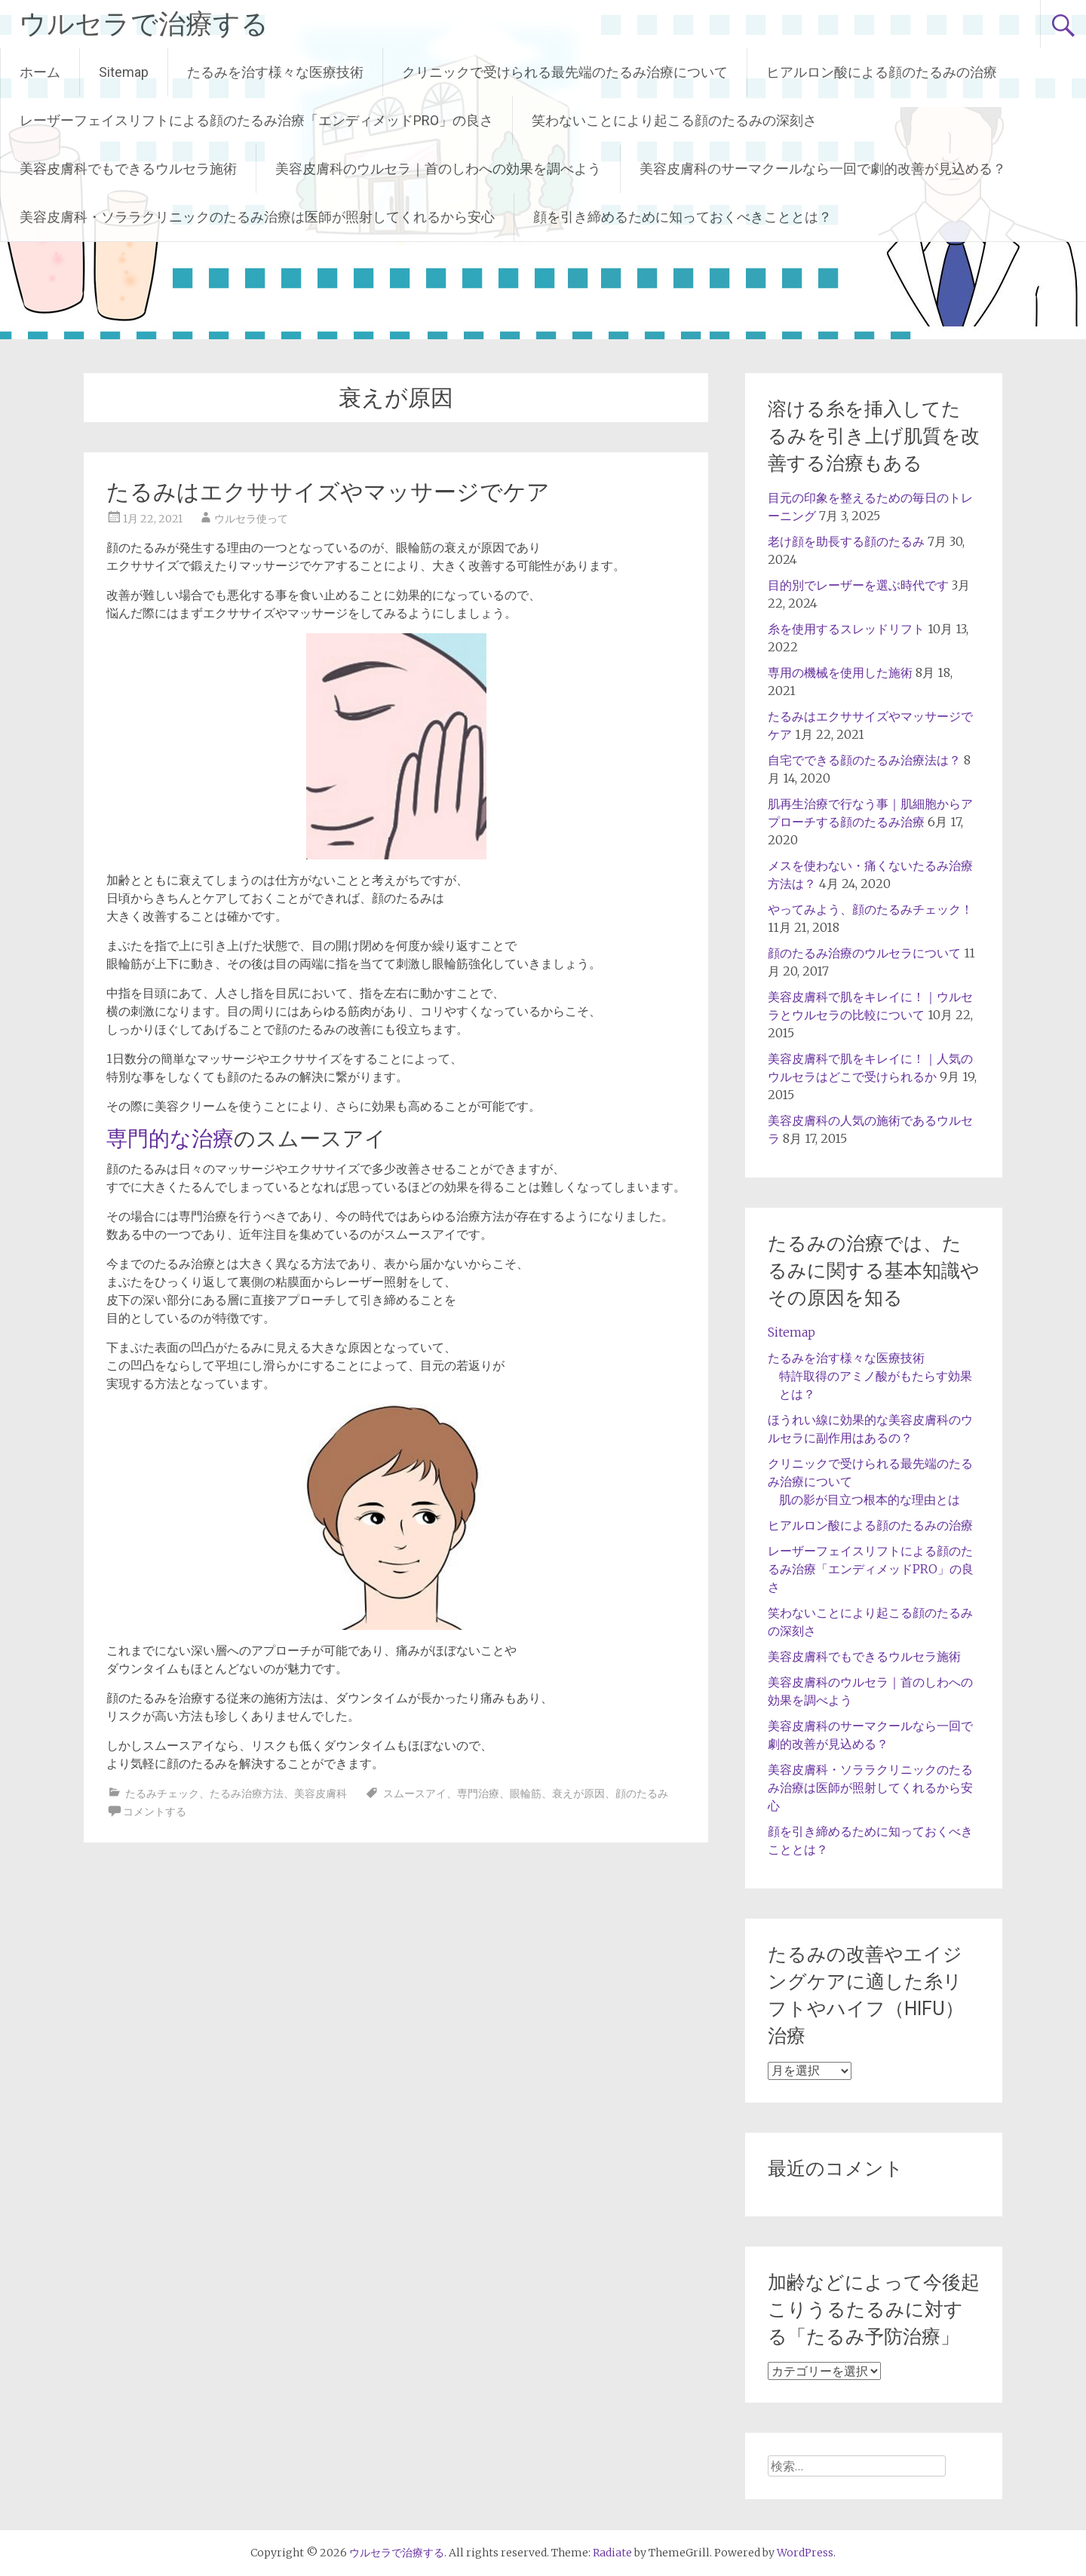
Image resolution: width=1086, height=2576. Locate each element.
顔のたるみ (641, 1793)
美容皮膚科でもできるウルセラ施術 (128, 168)
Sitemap (124, 72)
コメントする (154, 1811)
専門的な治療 (170, 1138)
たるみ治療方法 (247, 1793)
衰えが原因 (578, 1793)
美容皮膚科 (320, 1793)
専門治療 (478, 1793)
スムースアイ (414, 1793)
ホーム (40, 72)
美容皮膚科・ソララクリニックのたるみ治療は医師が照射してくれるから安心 (257, 217)
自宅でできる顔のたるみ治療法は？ (864, 759)
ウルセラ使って (251, 518)
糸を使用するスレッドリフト (846, 628)
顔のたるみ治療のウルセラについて (864, 952)
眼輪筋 (525, 1793)
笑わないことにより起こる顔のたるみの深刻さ (674, 120)
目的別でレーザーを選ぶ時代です (858, 585)
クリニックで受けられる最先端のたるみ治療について (565, 72)
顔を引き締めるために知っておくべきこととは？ (682, 217)
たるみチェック (162, 1793)
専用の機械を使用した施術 (840, 672)
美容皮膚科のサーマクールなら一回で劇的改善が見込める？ (823, 168)
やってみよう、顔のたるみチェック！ (870, 909)
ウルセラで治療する (143, 24)
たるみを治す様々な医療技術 (275, 72)
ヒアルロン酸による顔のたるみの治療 (881, 72)
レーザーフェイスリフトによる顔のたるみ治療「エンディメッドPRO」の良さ (256, 120)
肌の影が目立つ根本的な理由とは (869, 1499)
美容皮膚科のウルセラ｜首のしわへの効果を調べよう (438, 168)
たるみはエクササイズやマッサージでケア (328, 492)
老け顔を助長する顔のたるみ (846, 541)
